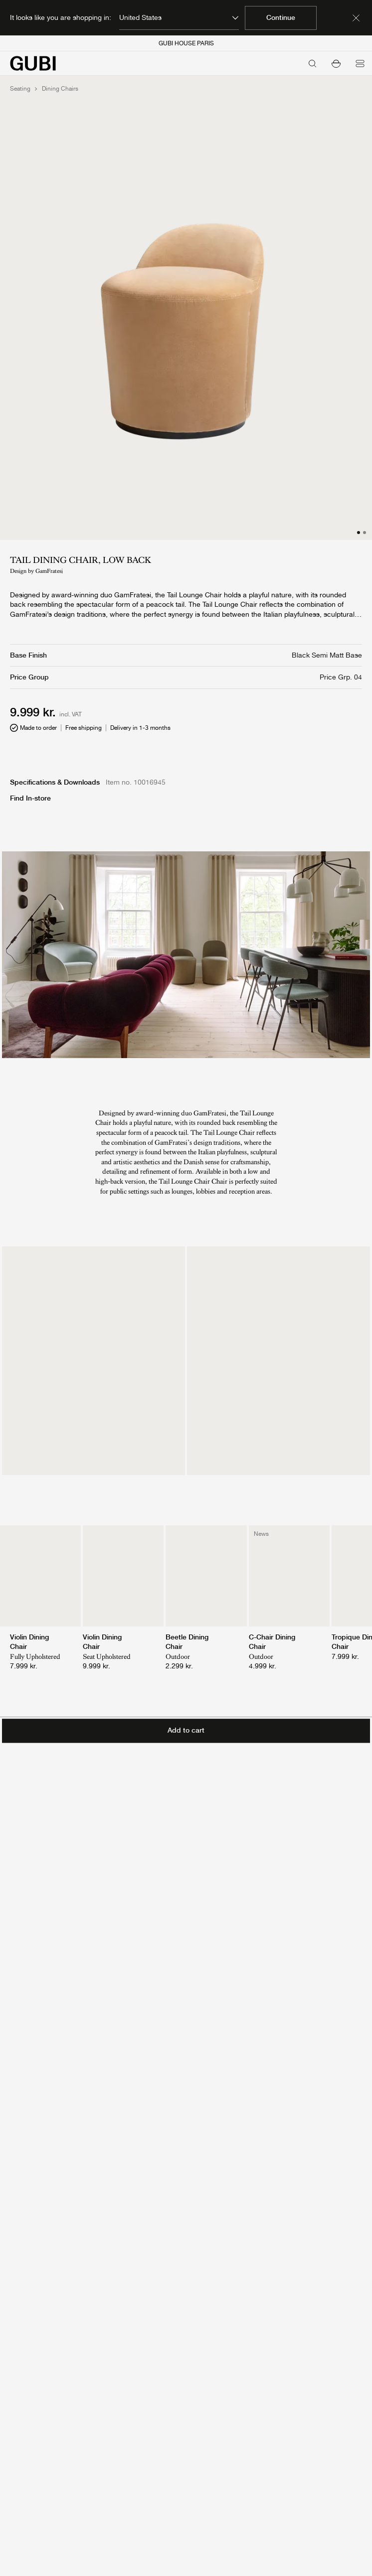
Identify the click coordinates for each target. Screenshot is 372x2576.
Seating (20, 88)
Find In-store (30, 798)
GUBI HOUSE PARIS (186, 43)
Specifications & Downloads (55, 782)
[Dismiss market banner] (356, 18)
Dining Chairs (60, 88)
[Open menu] (360, 63)
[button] (336, 63)
